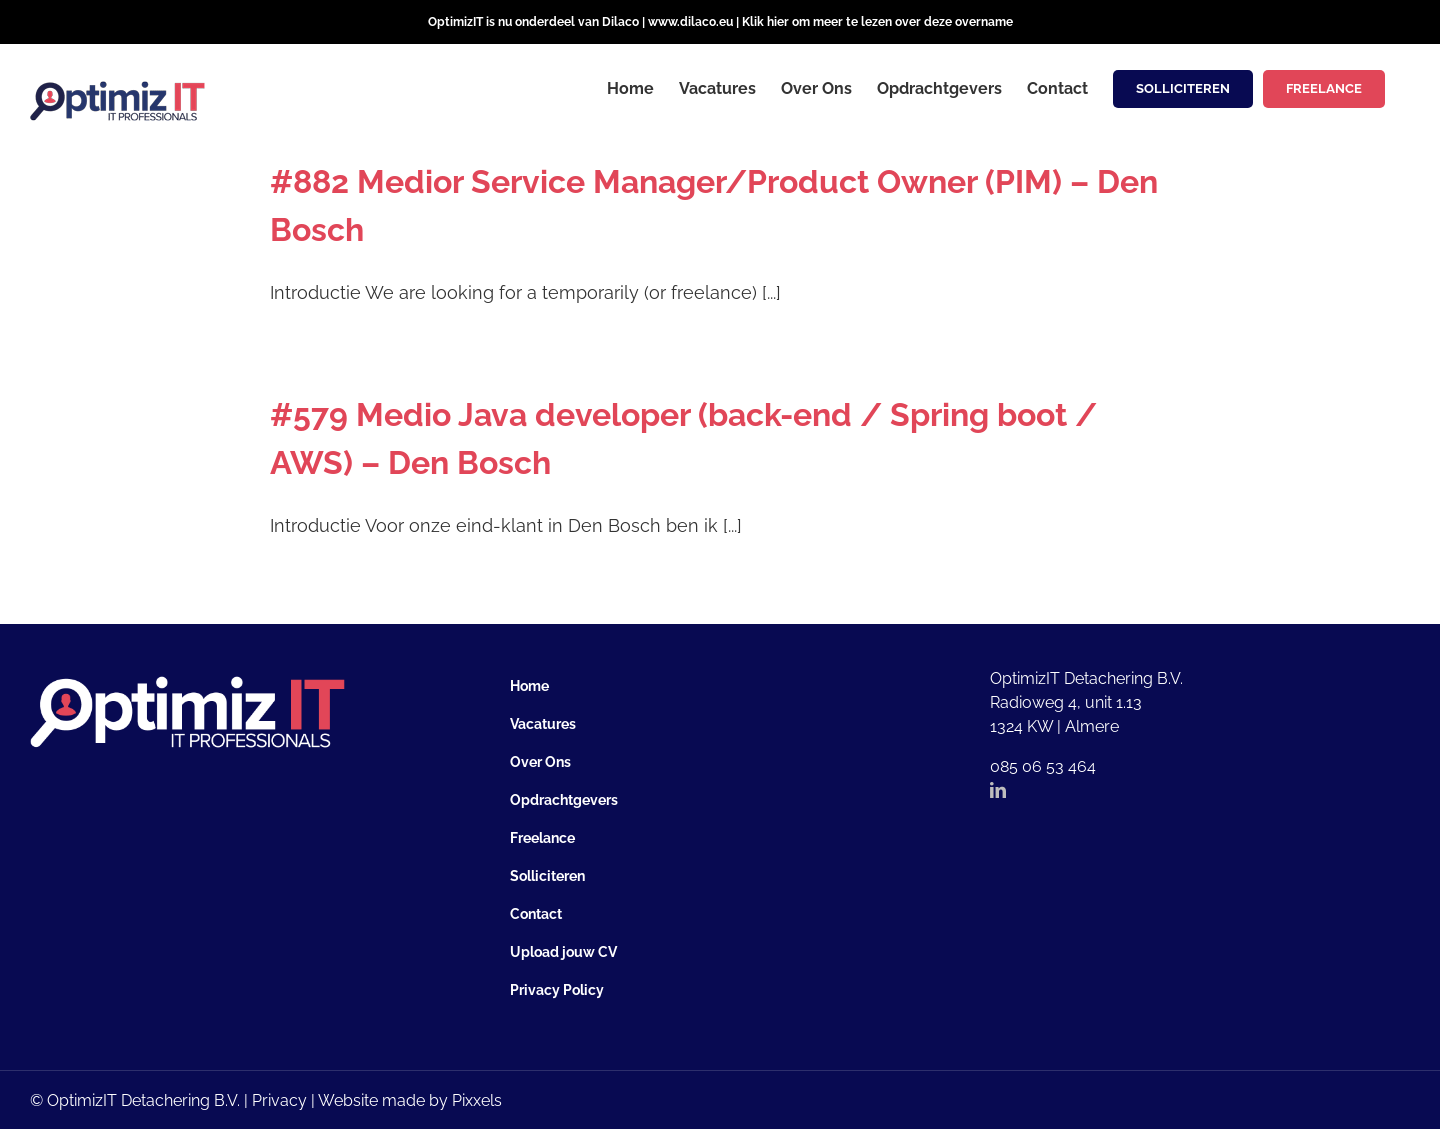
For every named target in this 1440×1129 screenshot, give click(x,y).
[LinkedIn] (998, 790)
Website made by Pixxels (410, 1100)
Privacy (279, 1100)
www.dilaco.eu (690, 22)
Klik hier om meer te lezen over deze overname (877, 22)
